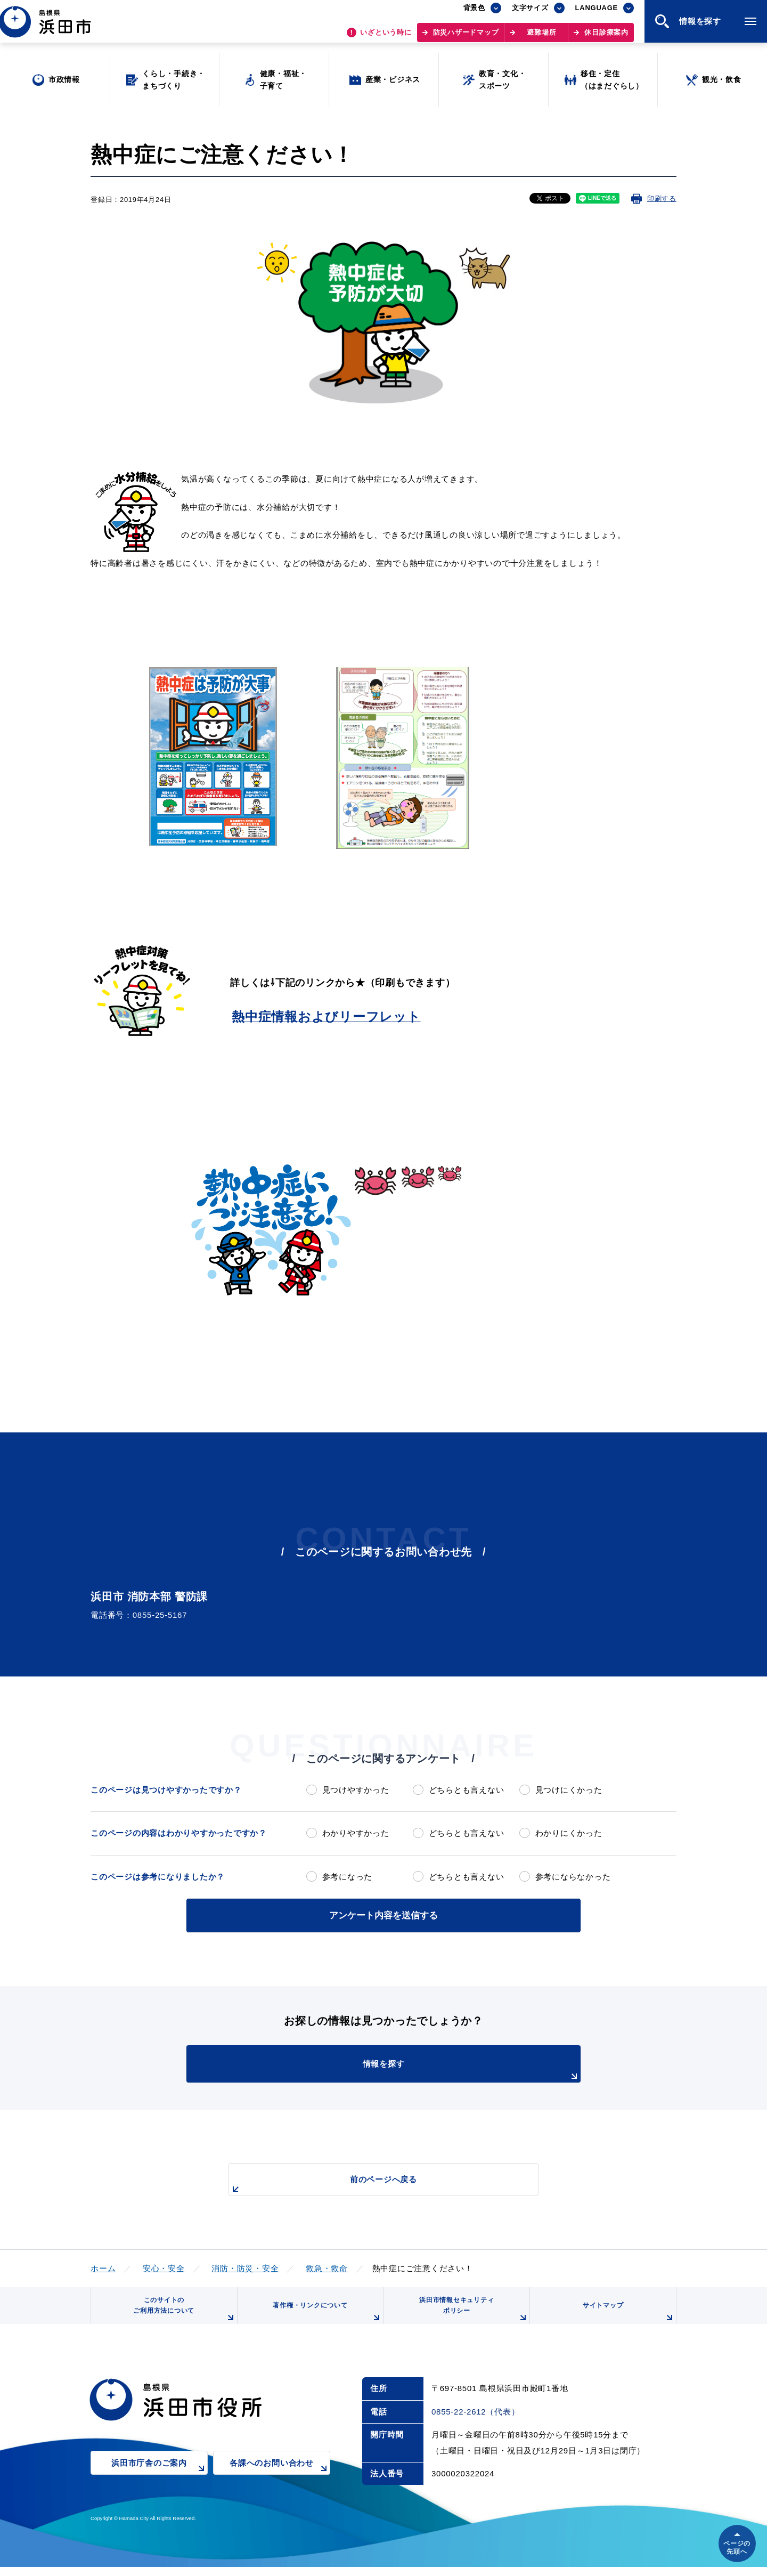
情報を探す (410, 2069)
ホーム (103, 2266)
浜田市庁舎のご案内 (159, 2480)
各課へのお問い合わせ (280, 2480)
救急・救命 (327, 2266)
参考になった (347, 1876)
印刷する (661, 198)
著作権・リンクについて (324, 2319)
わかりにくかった (568, 1832)
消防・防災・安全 (245, 2266)
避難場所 (541, 38)
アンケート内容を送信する (383, 1914)
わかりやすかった (355, 1832)
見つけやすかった (355, 1789)
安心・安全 (164, 2266)
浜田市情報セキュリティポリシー (470, 2315)
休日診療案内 (606, 38)
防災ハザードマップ (466, 38)
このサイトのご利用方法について (181, 2315)
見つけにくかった (568, 1789)
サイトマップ (627, 2319)
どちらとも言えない (466, 1789)
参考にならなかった (573, 1876)
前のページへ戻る (371, 2183)
